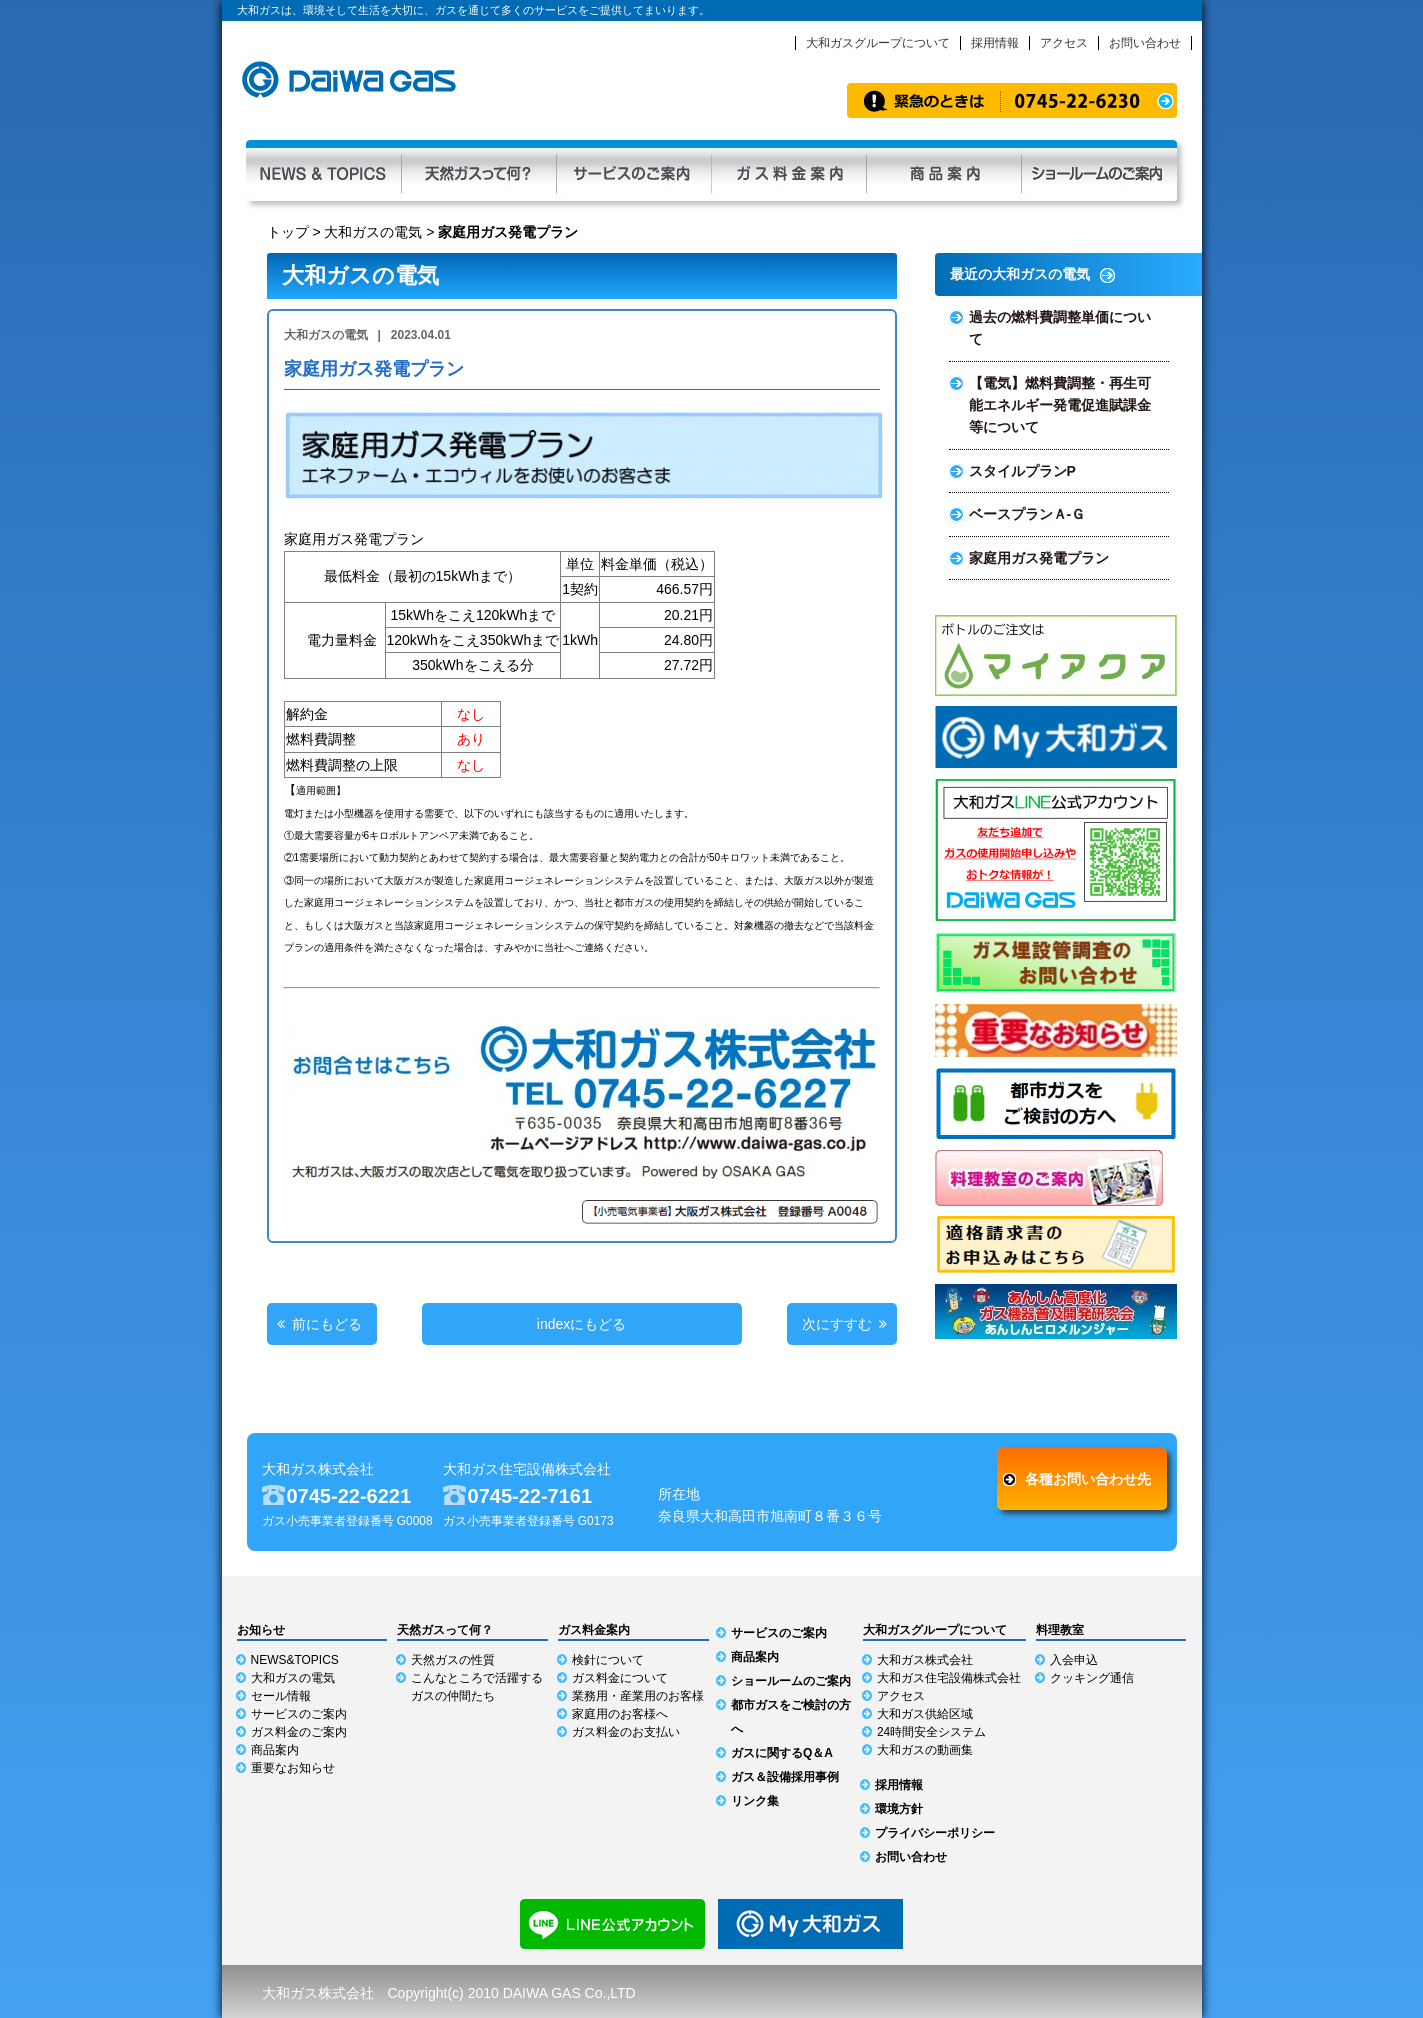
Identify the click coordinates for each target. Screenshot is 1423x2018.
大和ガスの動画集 (925, 1750)
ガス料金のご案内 (299, 1732)
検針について (608, 1660)
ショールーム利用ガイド (1099, 170)
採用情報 (995, 43)
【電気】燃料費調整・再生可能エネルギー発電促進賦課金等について (1060, 405)
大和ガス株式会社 (925, 1660)
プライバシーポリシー (935, 1833)
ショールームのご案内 (791, 1681)
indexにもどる (581, 1324)
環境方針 (899, 1809)
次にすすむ (837, 1324)
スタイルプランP (1022, 471)
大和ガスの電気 (373, 232)
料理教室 (1060, 1630)
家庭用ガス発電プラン (1039, 558)
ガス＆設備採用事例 (785, 1777)
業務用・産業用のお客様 (638, 1696)
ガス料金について (620, 1678)
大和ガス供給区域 (925, 1714)
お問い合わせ (1145, 43)
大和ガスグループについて (878, 43)
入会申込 (1074, 1660)
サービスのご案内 (633, 170)
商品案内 (943, 170)
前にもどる (327, 1324)
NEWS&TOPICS (295, 1660)
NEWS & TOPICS (323, 170)
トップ (288, 232)
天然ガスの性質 (453, 1660)
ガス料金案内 (788, 170)
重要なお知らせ (293, 1768)
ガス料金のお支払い (626, 1732)
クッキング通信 (1092, 1678)
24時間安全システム (931, 1732)
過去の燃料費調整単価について (1060, 328)
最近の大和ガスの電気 (1020, 274)
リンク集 (755, 1801)
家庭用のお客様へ (620, 1714)
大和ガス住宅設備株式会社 (949, 1678)
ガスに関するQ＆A (782, 1753)
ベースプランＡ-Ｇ (1027, 514)
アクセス (1064, 43)
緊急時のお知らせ (1012, 100)
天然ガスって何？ (478, 170)
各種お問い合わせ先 (1088, 1479)
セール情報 (281, 1696)
